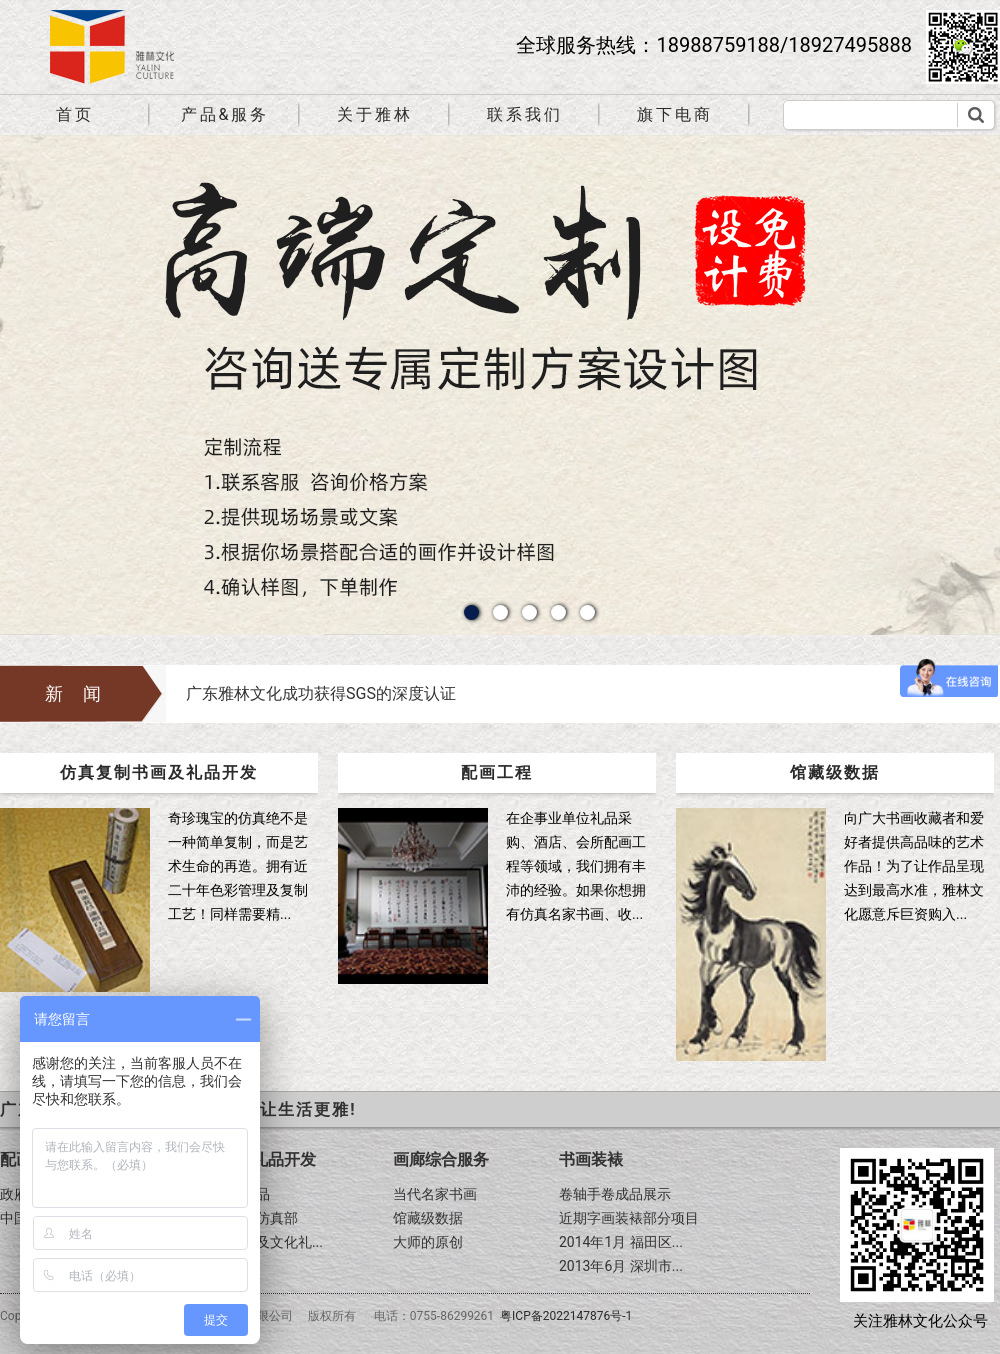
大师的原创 (428, 1242)
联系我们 (525, 114)
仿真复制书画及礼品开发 (159, 772)
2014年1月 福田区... (621, 1242)
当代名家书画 (435, 1194)
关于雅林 (375, 114)
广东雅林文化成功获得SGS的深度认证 (321, 693)
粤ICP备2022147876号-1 (566, 1316)
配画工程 (497, 772)
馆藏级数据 (835, 772)
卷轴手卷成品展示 (615, 1194)
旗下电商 (675, 114)
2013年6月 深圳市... (621, 1266)
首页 (75, 114)
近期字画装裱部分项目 (629, 1218)
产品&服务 (225, 114)
